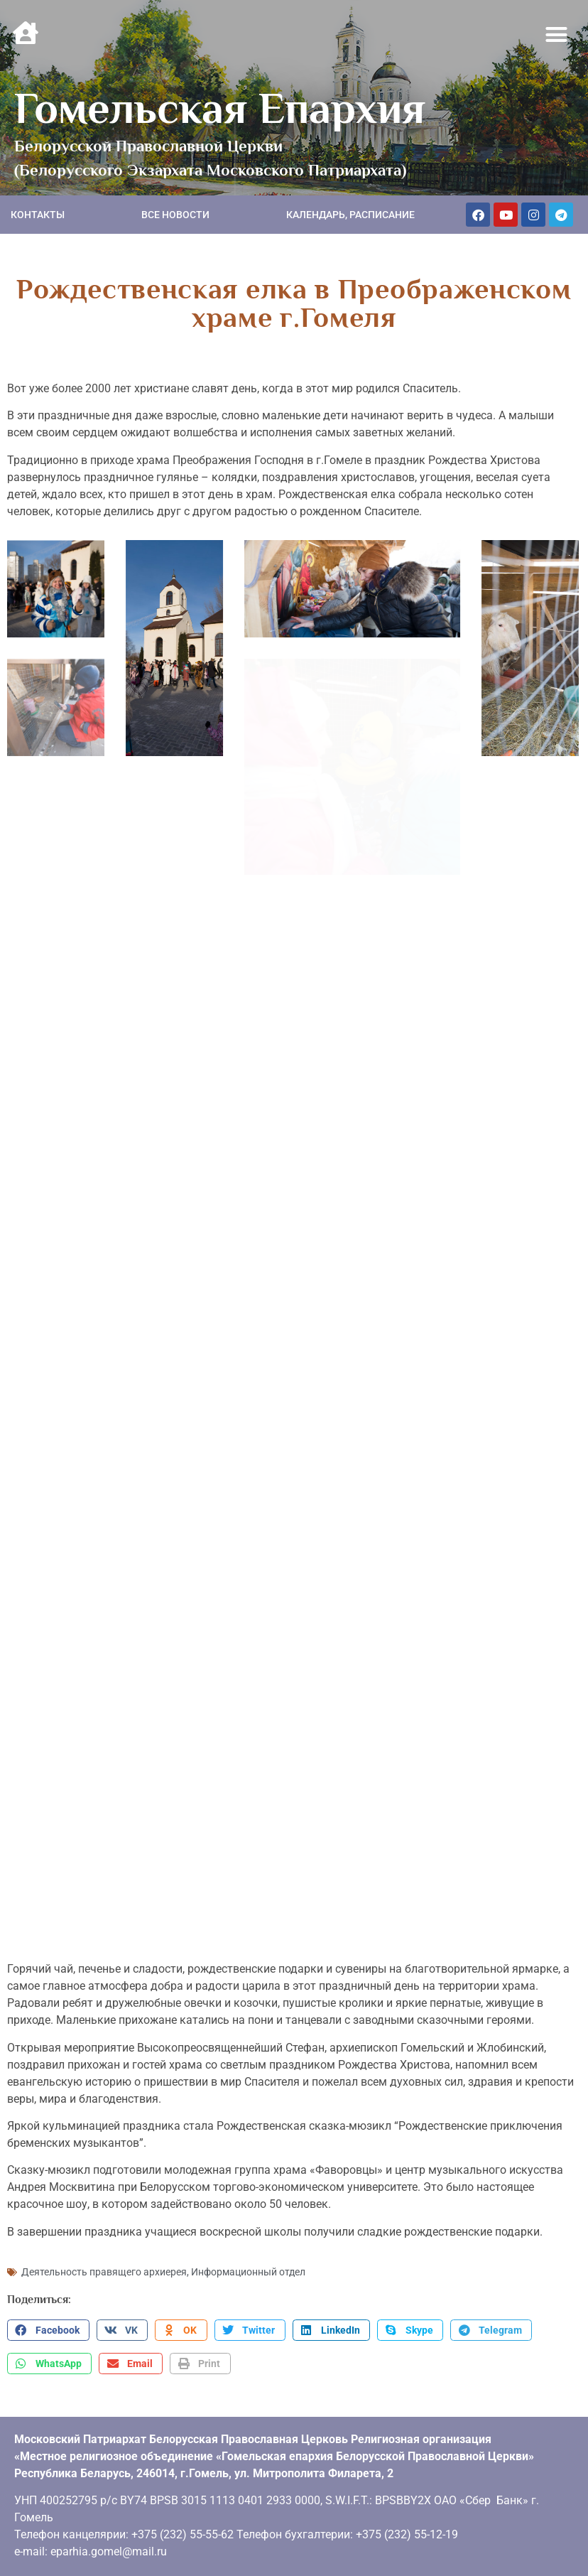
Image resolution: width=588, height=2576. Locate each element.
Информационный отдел (248, 2270)
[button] (557, 35)
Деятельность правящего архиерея (104, 2270)
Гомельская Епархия (219, 108)
